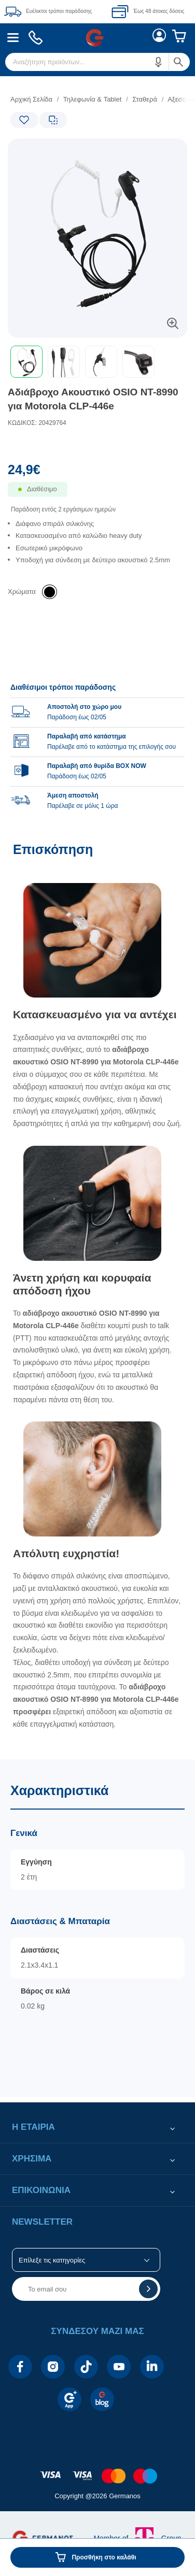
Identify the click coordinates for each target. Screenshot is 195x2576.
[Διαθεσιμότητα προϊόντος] (97, 496)
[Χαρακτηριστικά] (97, 1928)
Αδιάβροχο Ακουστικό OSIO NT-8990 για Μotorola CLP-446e (93, 399)
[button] (158, 62)
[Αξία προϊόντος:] (97, 472)
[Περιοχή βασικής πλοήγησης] (97, 37)
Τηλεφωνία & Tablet (92, 99)
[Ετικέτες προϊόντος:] (52, 150)
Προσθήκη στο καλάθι (104, 2557)
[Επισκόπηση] (97, 1295)
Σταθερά (144, 99)
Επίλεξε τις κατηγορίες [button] (52, 2260)
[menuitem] (13, 37)
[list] (97, 551)
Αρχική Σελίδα (31, 99)
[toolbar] (97, 362)
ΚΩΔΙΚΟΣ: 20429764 (37, 422)
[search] (97, 62)
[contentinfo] (97, 2470)
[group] (97, 741)
